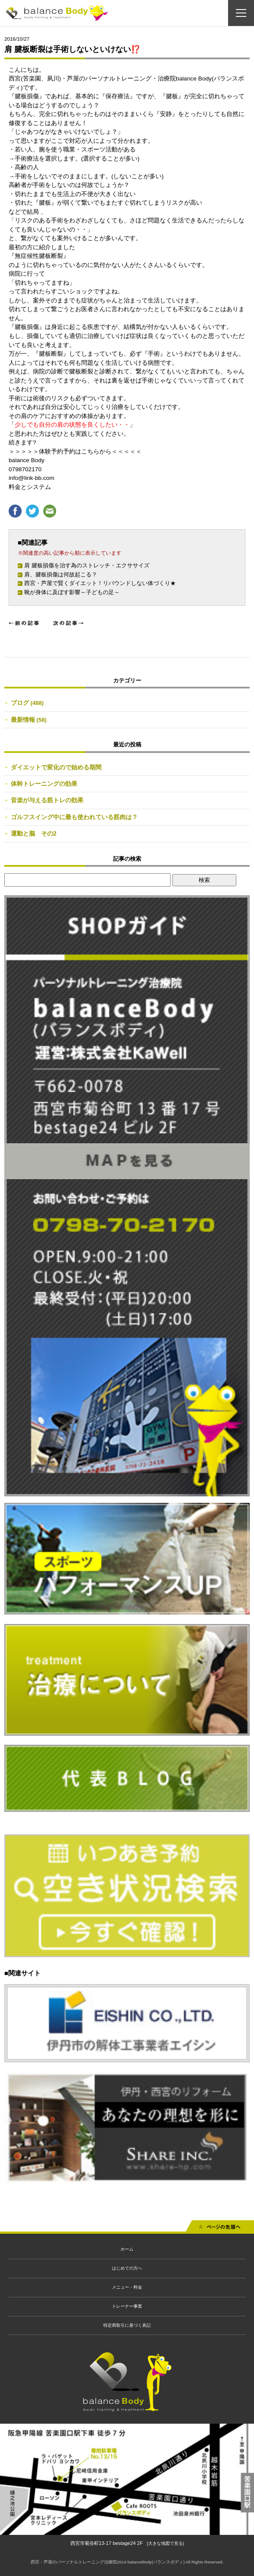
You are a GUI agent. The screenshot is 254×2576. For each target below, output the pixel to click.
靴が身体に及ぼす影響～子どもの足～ (72, 592)
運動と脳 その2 (34, 833)
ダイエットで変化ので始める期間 (56, 767)
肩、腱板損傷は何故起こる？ (60, 574)
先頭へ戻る (220, 2229)
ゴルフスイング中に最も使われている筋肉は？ (74, 817)
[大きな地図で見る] (165, 2543)
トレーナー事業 (127, 2306)
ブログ (20, 702)
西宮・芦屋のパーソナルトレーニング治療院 (74, 2562)
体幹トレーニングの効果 (44, 783)
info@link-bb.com (31, 478)
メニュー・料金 (127, 2287)
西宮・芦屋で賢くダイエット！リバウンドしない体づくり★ (100, 583)
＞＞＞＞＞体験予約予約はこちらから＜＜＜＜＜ (75, 451)
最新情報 (23, 719)
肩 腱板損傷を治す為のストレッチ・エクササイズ (86, 565)
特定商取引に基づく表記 (127, 2325)
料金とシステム (30, 487)
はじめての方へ (127, 2268)
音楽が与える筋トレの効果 (47, 800)
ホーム (127, 2249)
